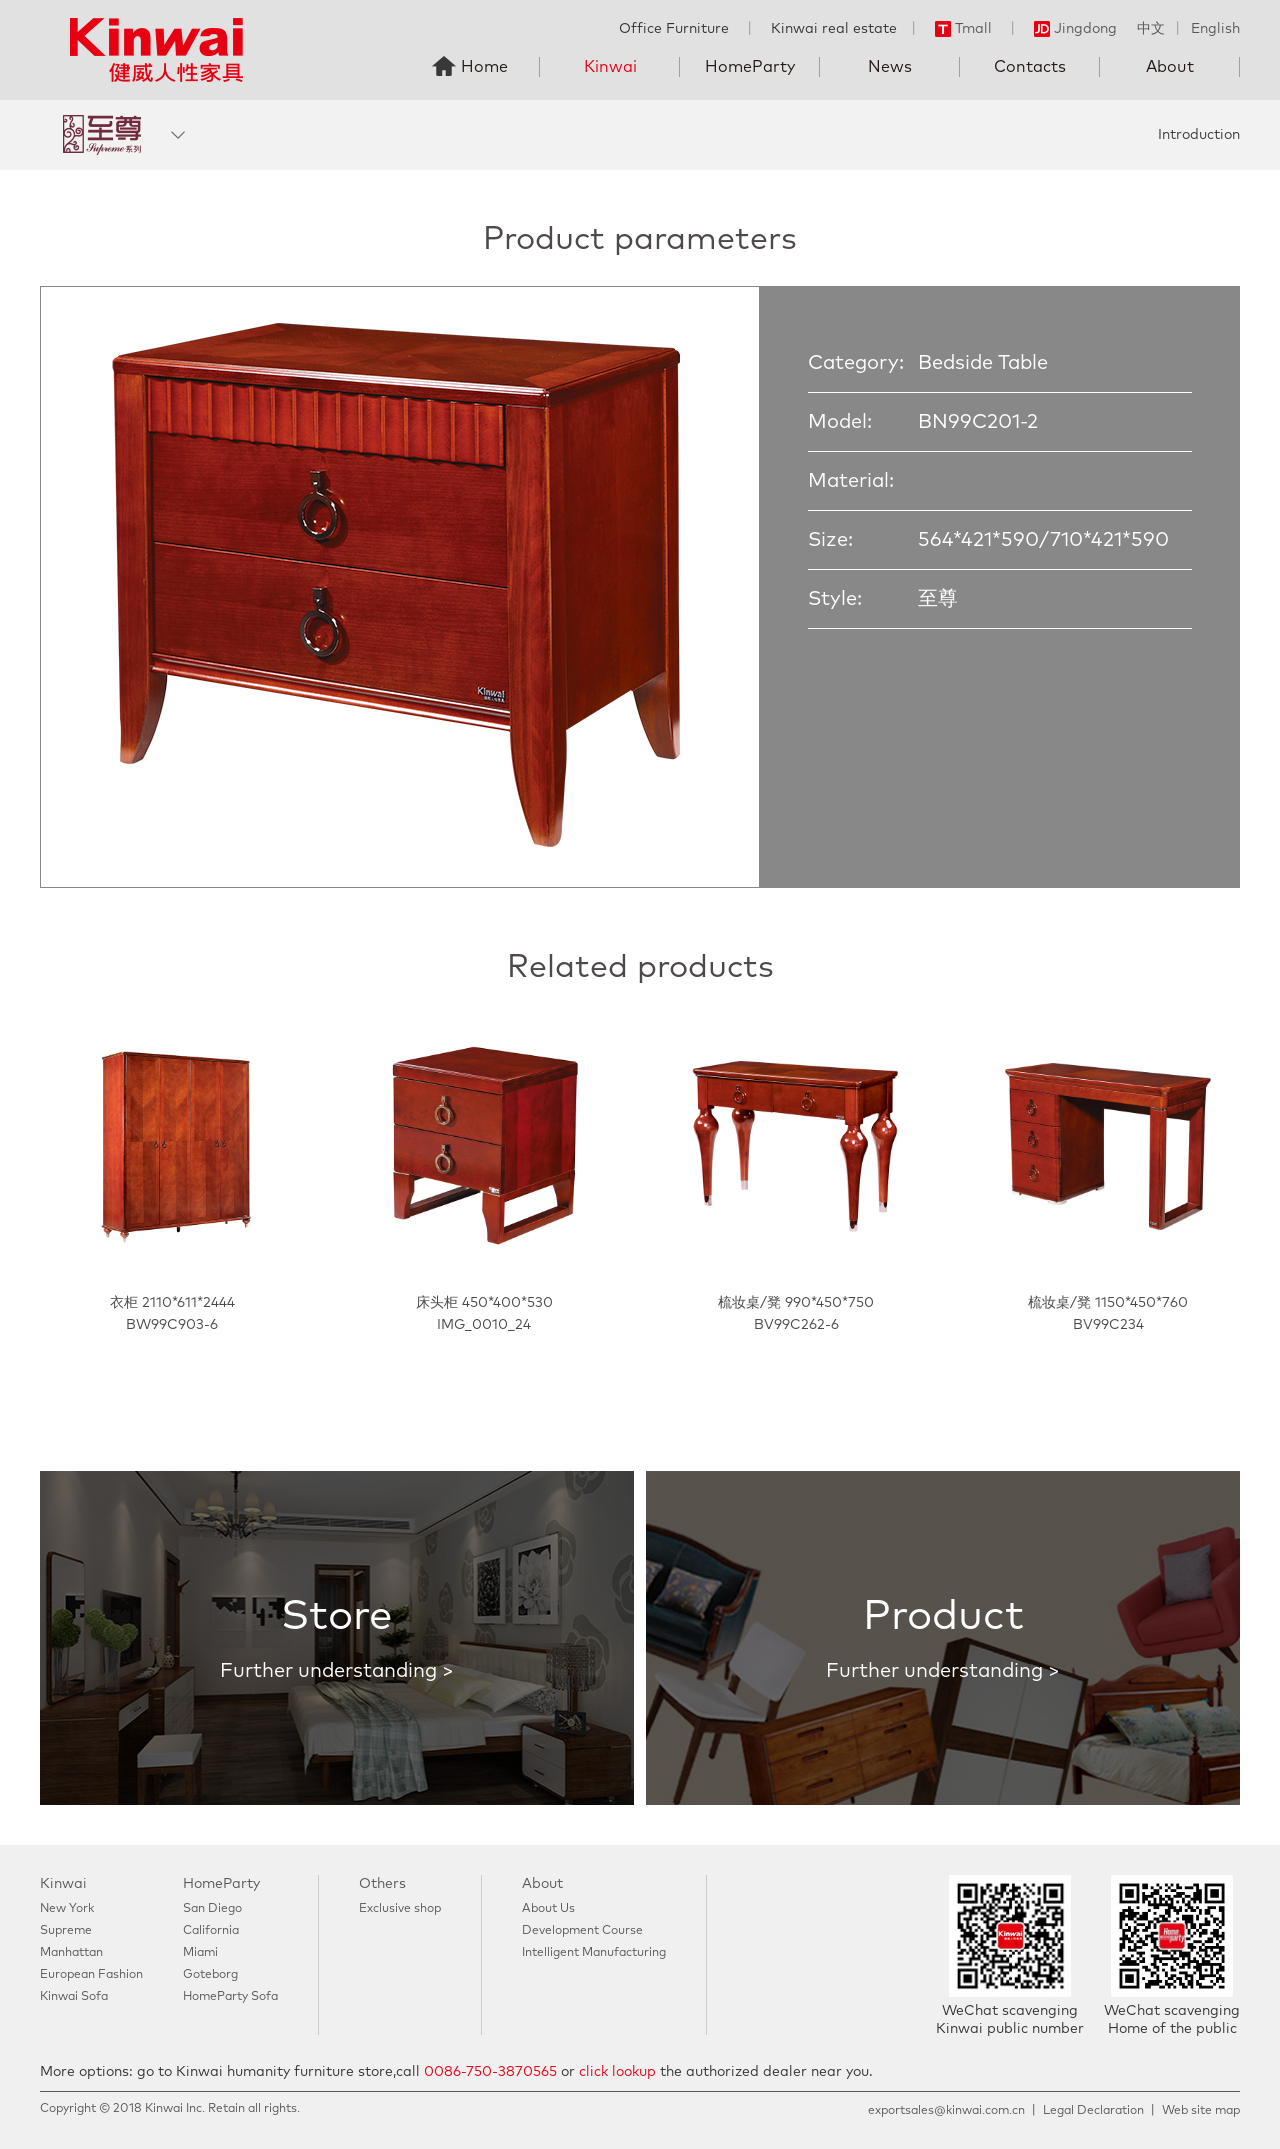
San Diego (212, 1909)
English (1215, 29)
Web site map (1201, 2111)
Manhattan (71, 1953)
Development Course (582, 1931)
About (1170, 67)
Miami (200, 1953)
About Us (548, 1909)
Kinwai (610, 67)
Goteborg (210, 1975)
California (211, 1931)
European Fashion (91, 1975)
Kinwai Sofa (74, 1997)
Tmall (963, 29)
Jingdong (1075, 29)
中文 (1151, 29)
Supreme (66, 1931)
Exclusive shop (400, 1909)
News (890, 67)
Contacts (1030, 67)
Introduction (1199, 135)
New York (67, 1909)
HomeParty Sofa (230, 1997)
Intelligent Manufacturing (594, 1953)
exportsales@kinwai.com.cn (946, 2111)
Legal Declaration (1093, 2111)
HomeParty (750, 67)
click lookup (617, 2072)
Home (484, 67)
